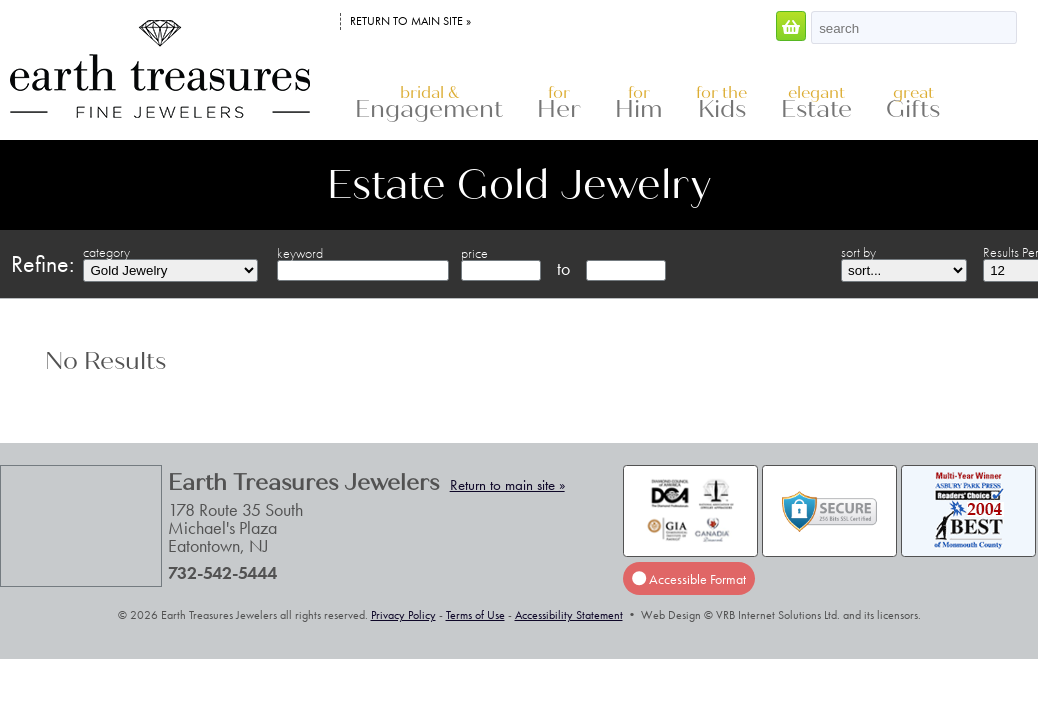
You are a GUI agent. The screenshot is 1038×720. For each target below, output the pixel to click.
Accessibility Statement (569, 615)
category (106, 252)
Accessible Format (689, 579)
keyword (300, 253)
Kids (721, 103)
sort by (858, 252)
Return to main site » (410, 21)
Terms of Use (475, 615)
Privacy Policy (403, 615)
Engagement (429, 103)
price (474, 253)
